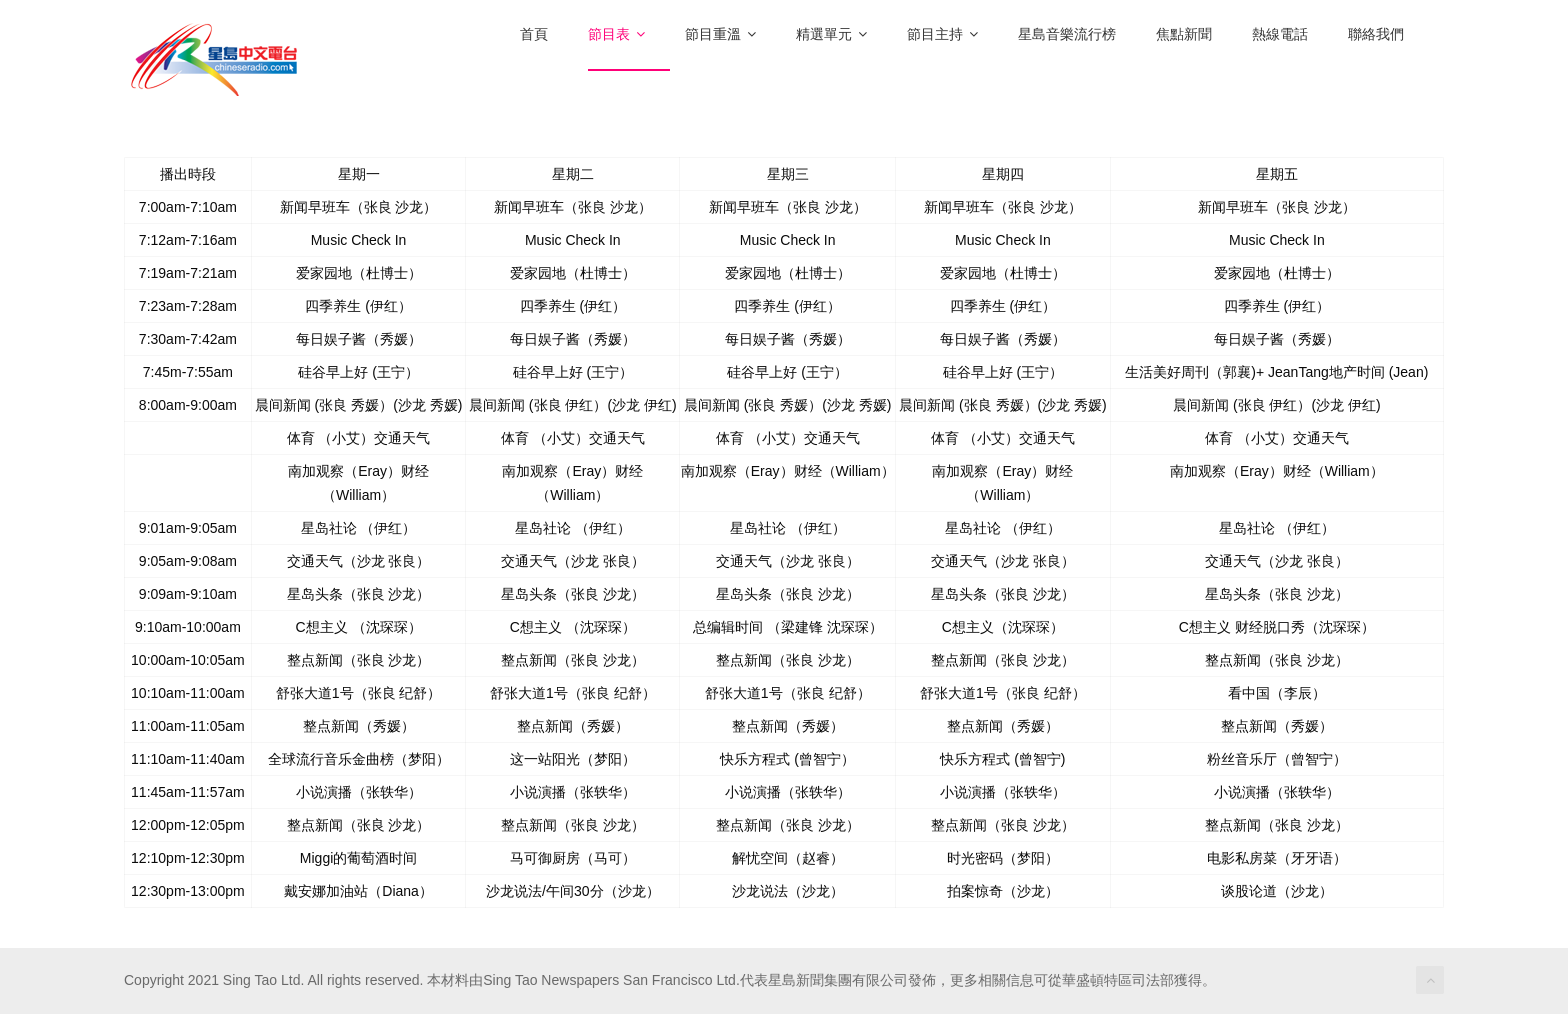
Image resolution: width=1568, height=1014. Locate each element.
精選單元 (831, 34)
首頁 (534, 34)
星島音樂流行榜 (1067, 34)
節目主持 (942, 34)
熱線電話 (1280, 34)
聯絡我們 (1376, 34)
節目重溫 (720, 34)
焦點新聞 (1184, 34)
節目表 (616, 34)
